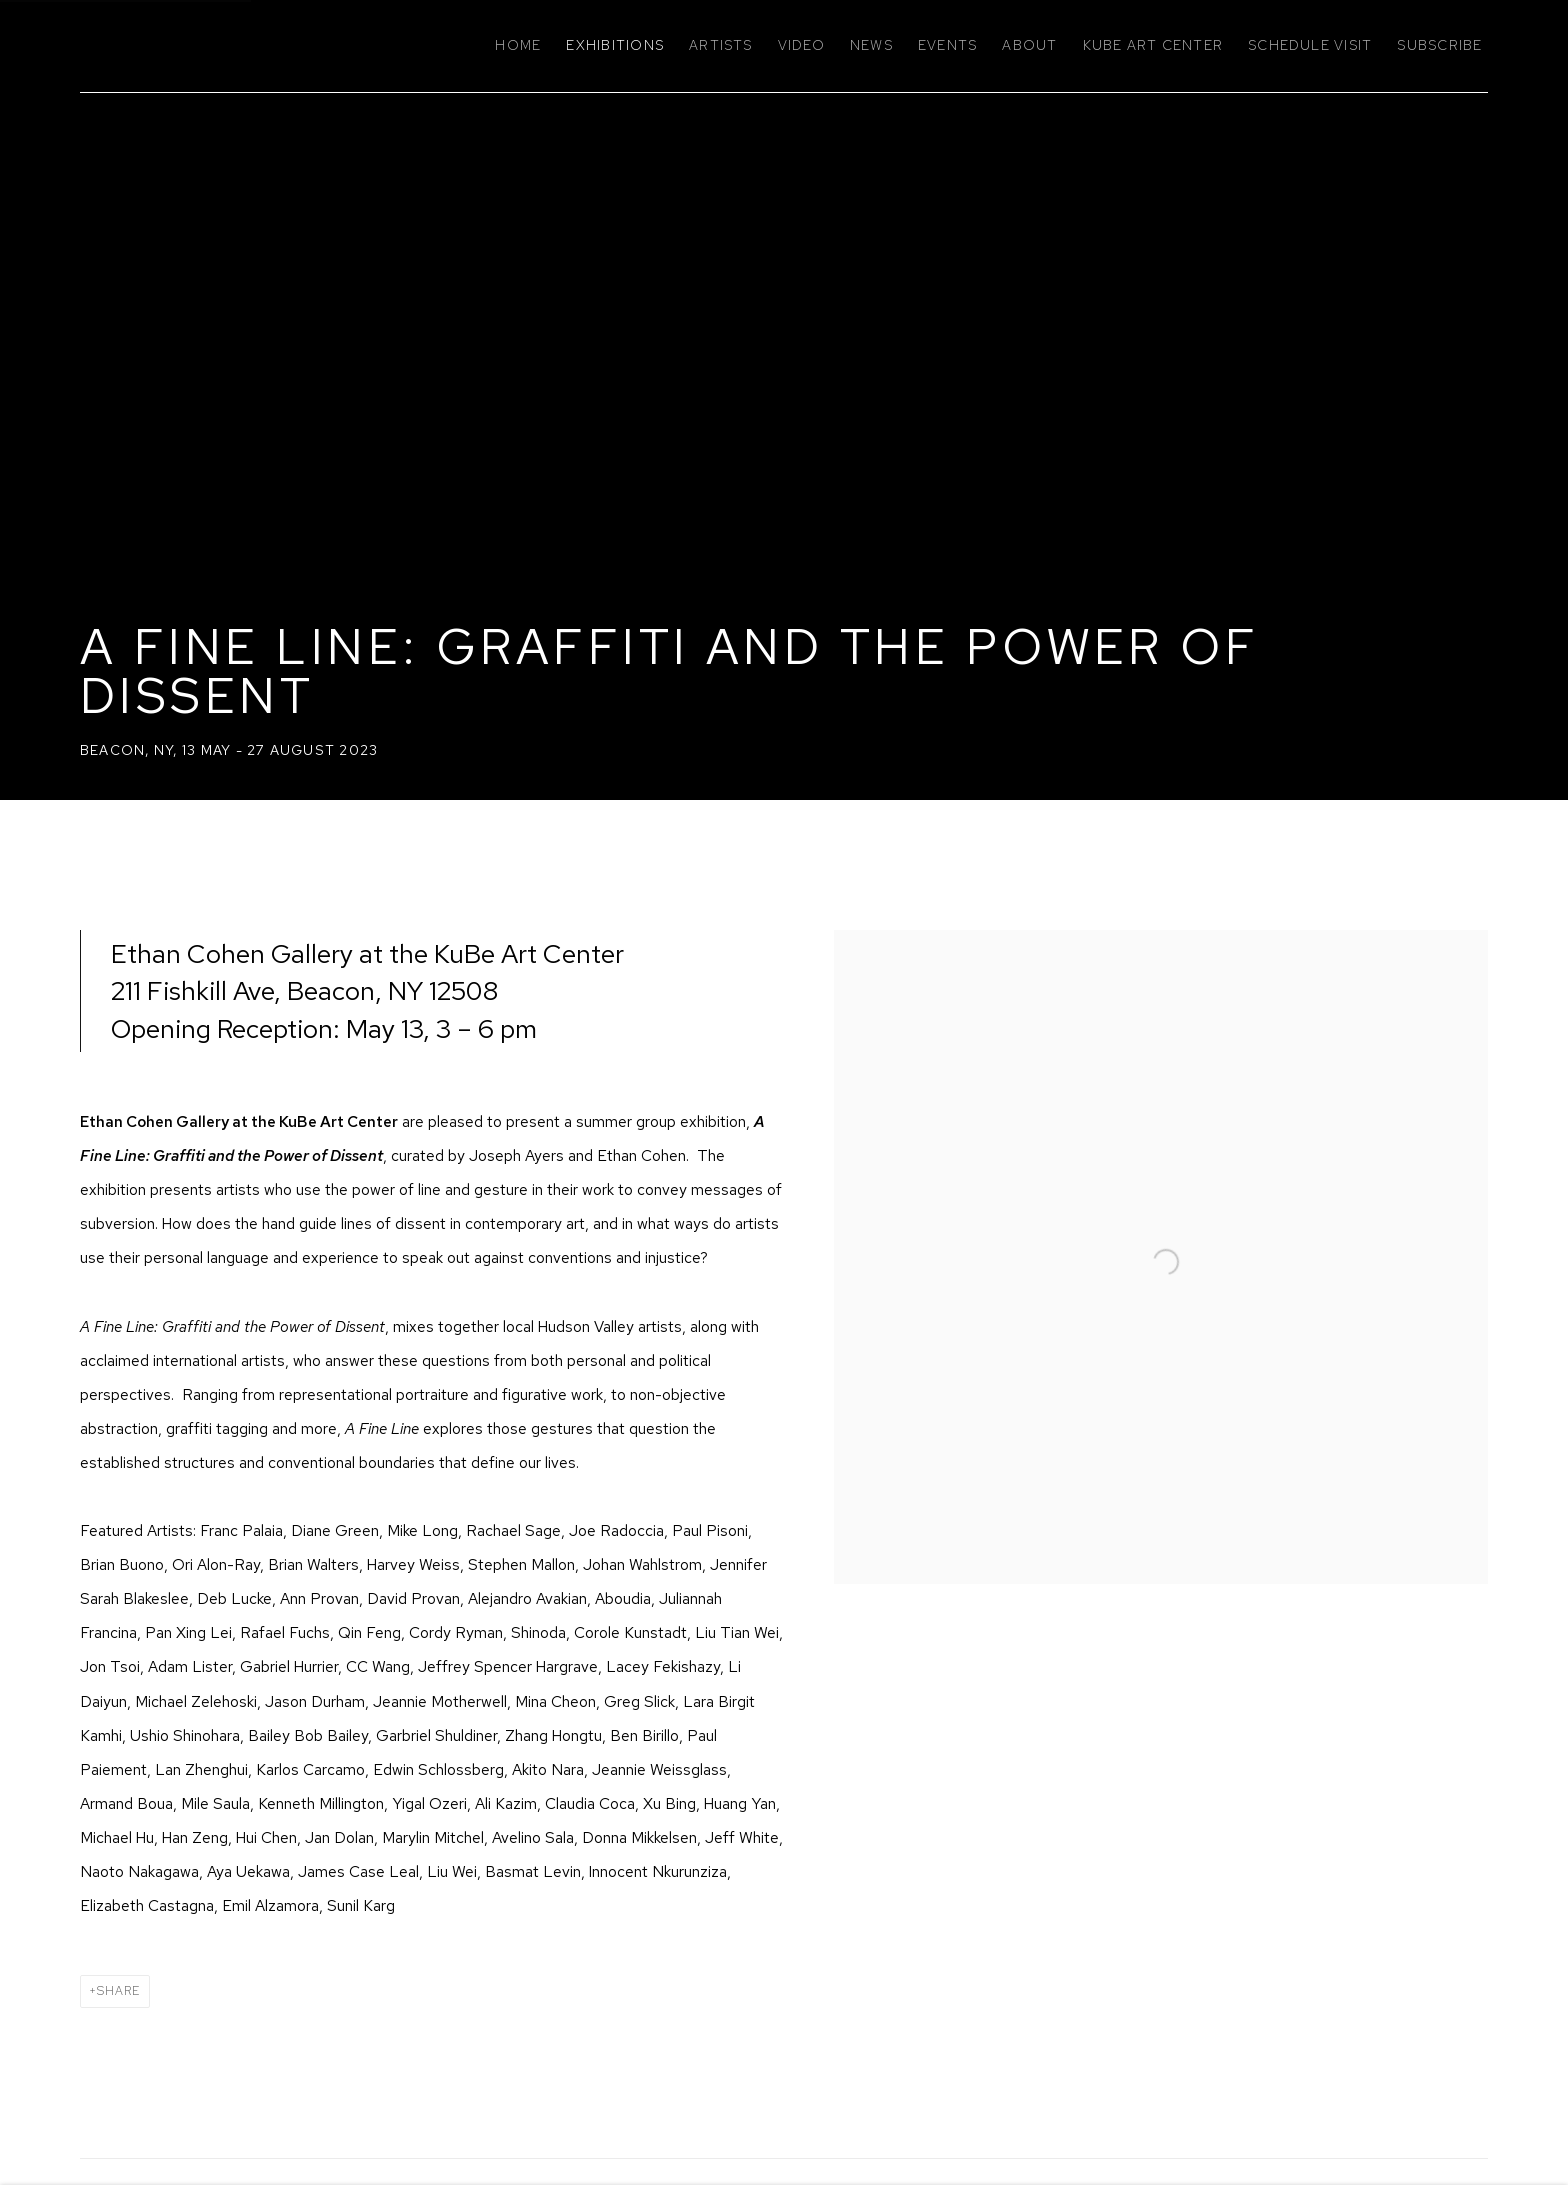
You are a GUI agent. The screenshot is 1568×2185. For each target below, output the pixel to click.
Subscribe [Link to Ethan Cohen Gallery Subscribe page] (1439, 45)
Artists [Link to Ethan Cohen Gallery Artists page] (721, 45)
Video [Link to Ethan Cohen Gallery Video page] (801, 45)
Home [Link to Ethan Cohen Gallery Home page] (518, 45)
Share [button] (118, 1991)
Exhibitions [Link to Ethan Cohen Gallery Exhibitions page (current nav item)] (615, 45)
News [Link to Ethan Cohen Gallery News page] (871, 45)
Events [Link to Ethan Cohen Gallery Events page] (947, 45)
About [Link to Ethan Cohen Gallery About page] (1029, 45)
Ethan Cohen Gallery (250, 46)
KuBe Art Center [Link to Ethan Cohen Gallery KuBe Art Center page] (1153, 45)
